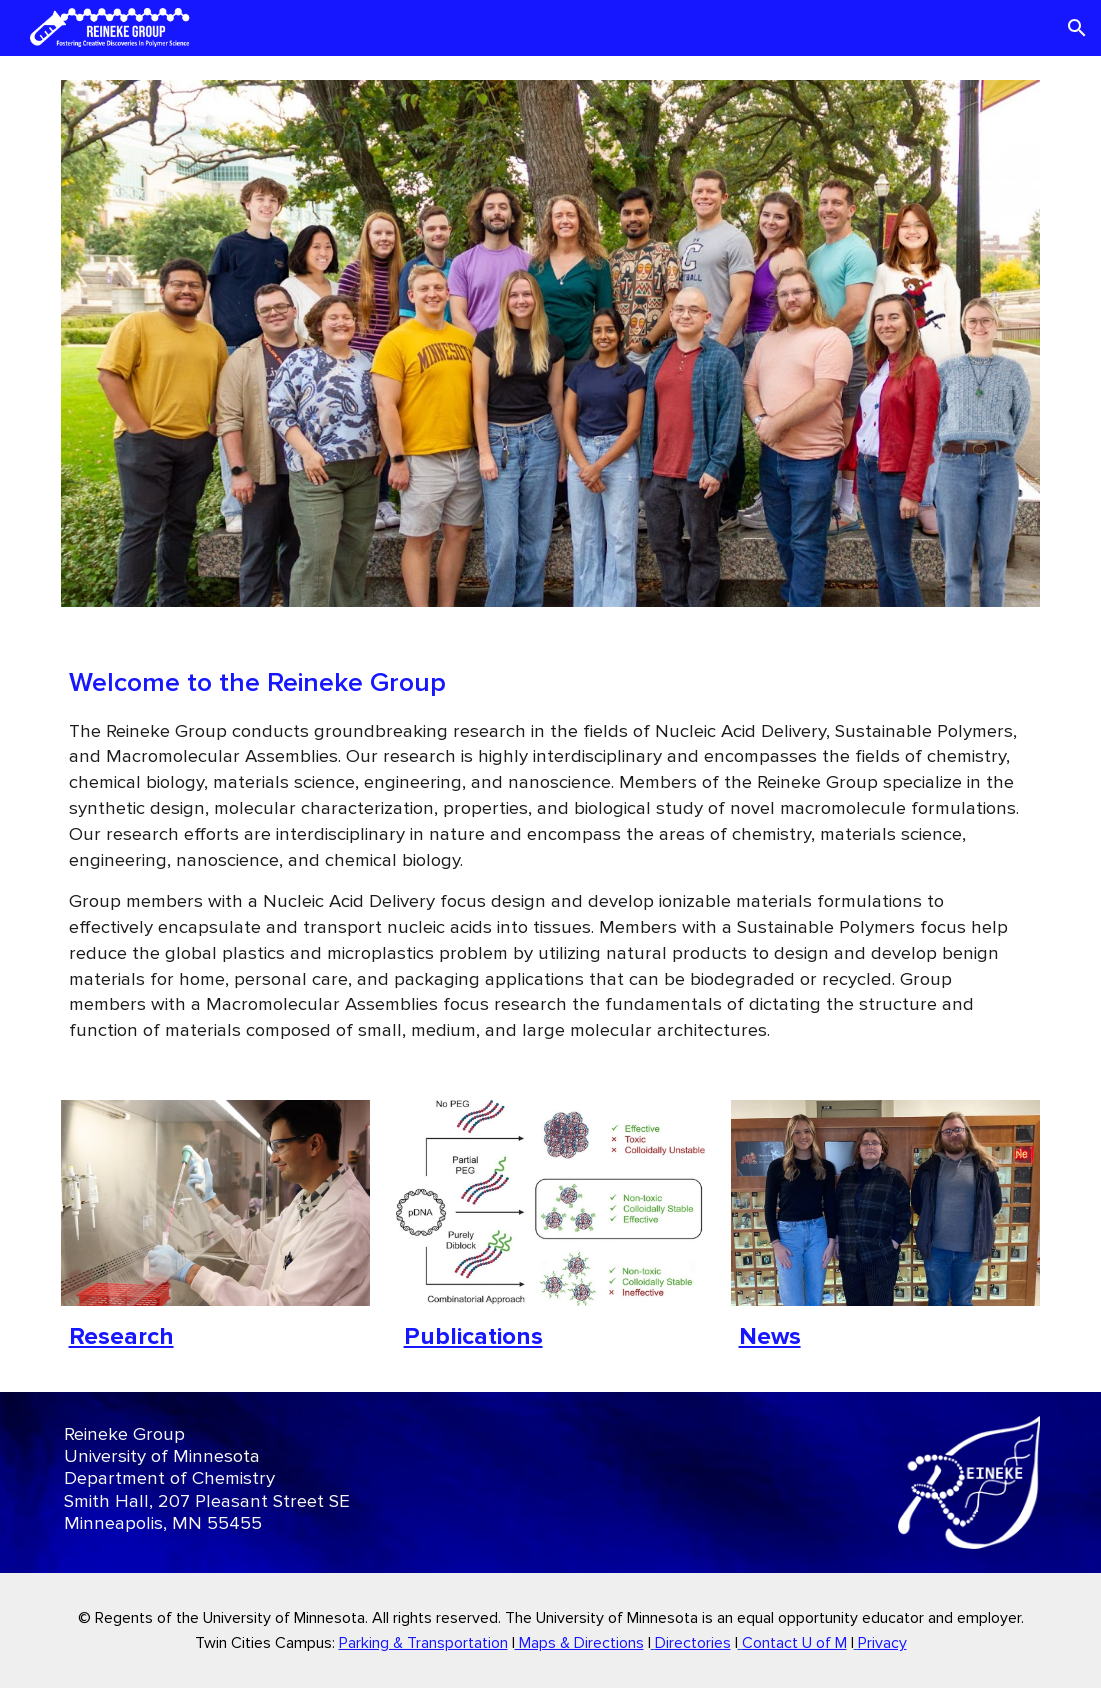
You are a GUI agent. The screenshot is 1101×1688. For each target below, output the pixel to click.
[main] (551, 853)
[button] (1077, 28)
